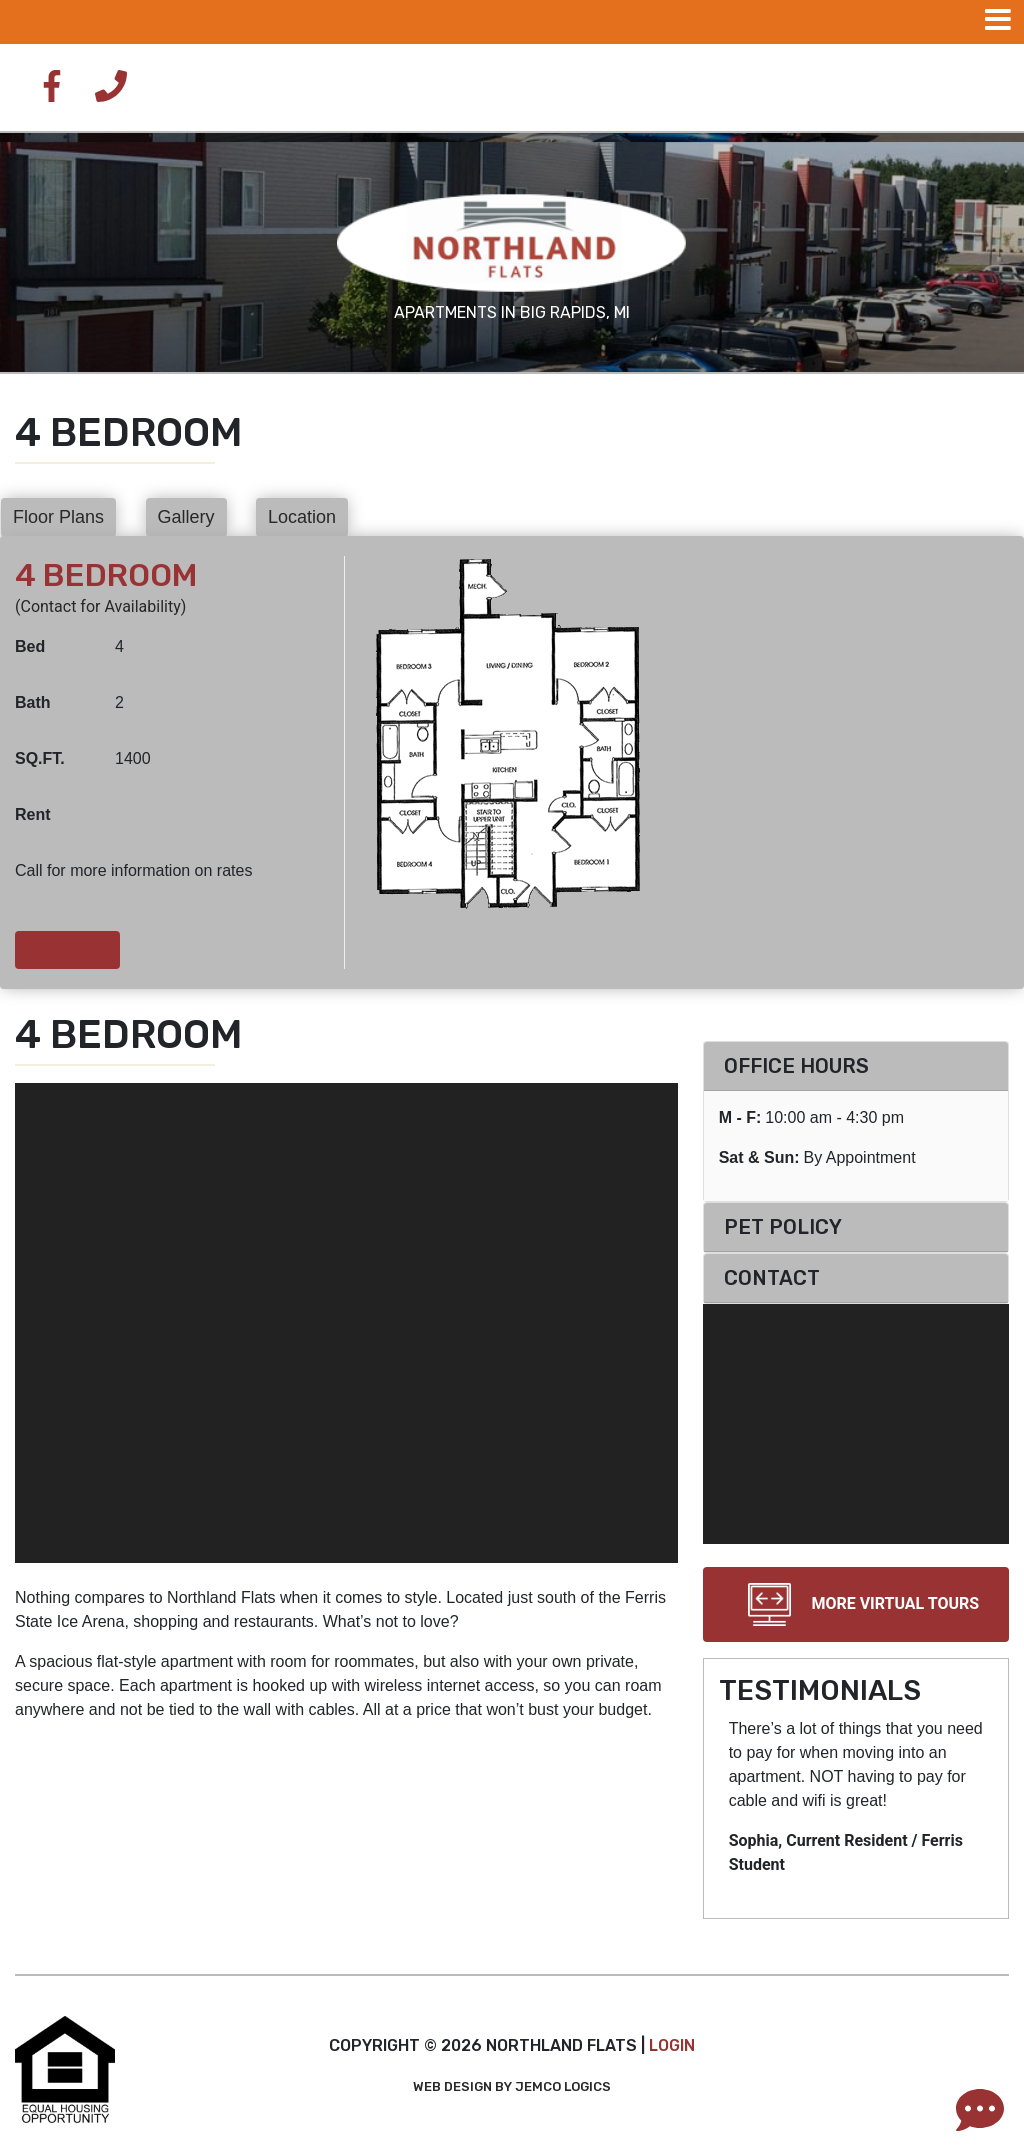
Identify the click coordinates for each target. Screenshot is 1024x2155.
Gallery (186, 517)
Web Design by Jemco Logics (512, 2086)
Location (302, 517)
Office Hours (796, 1066)
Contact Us (67, 949)
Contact (772, 1278)
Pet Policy (783, 1227)
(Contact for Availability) (100, 606)
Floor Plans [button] (58, 517)
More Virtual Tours (855, 1604)
